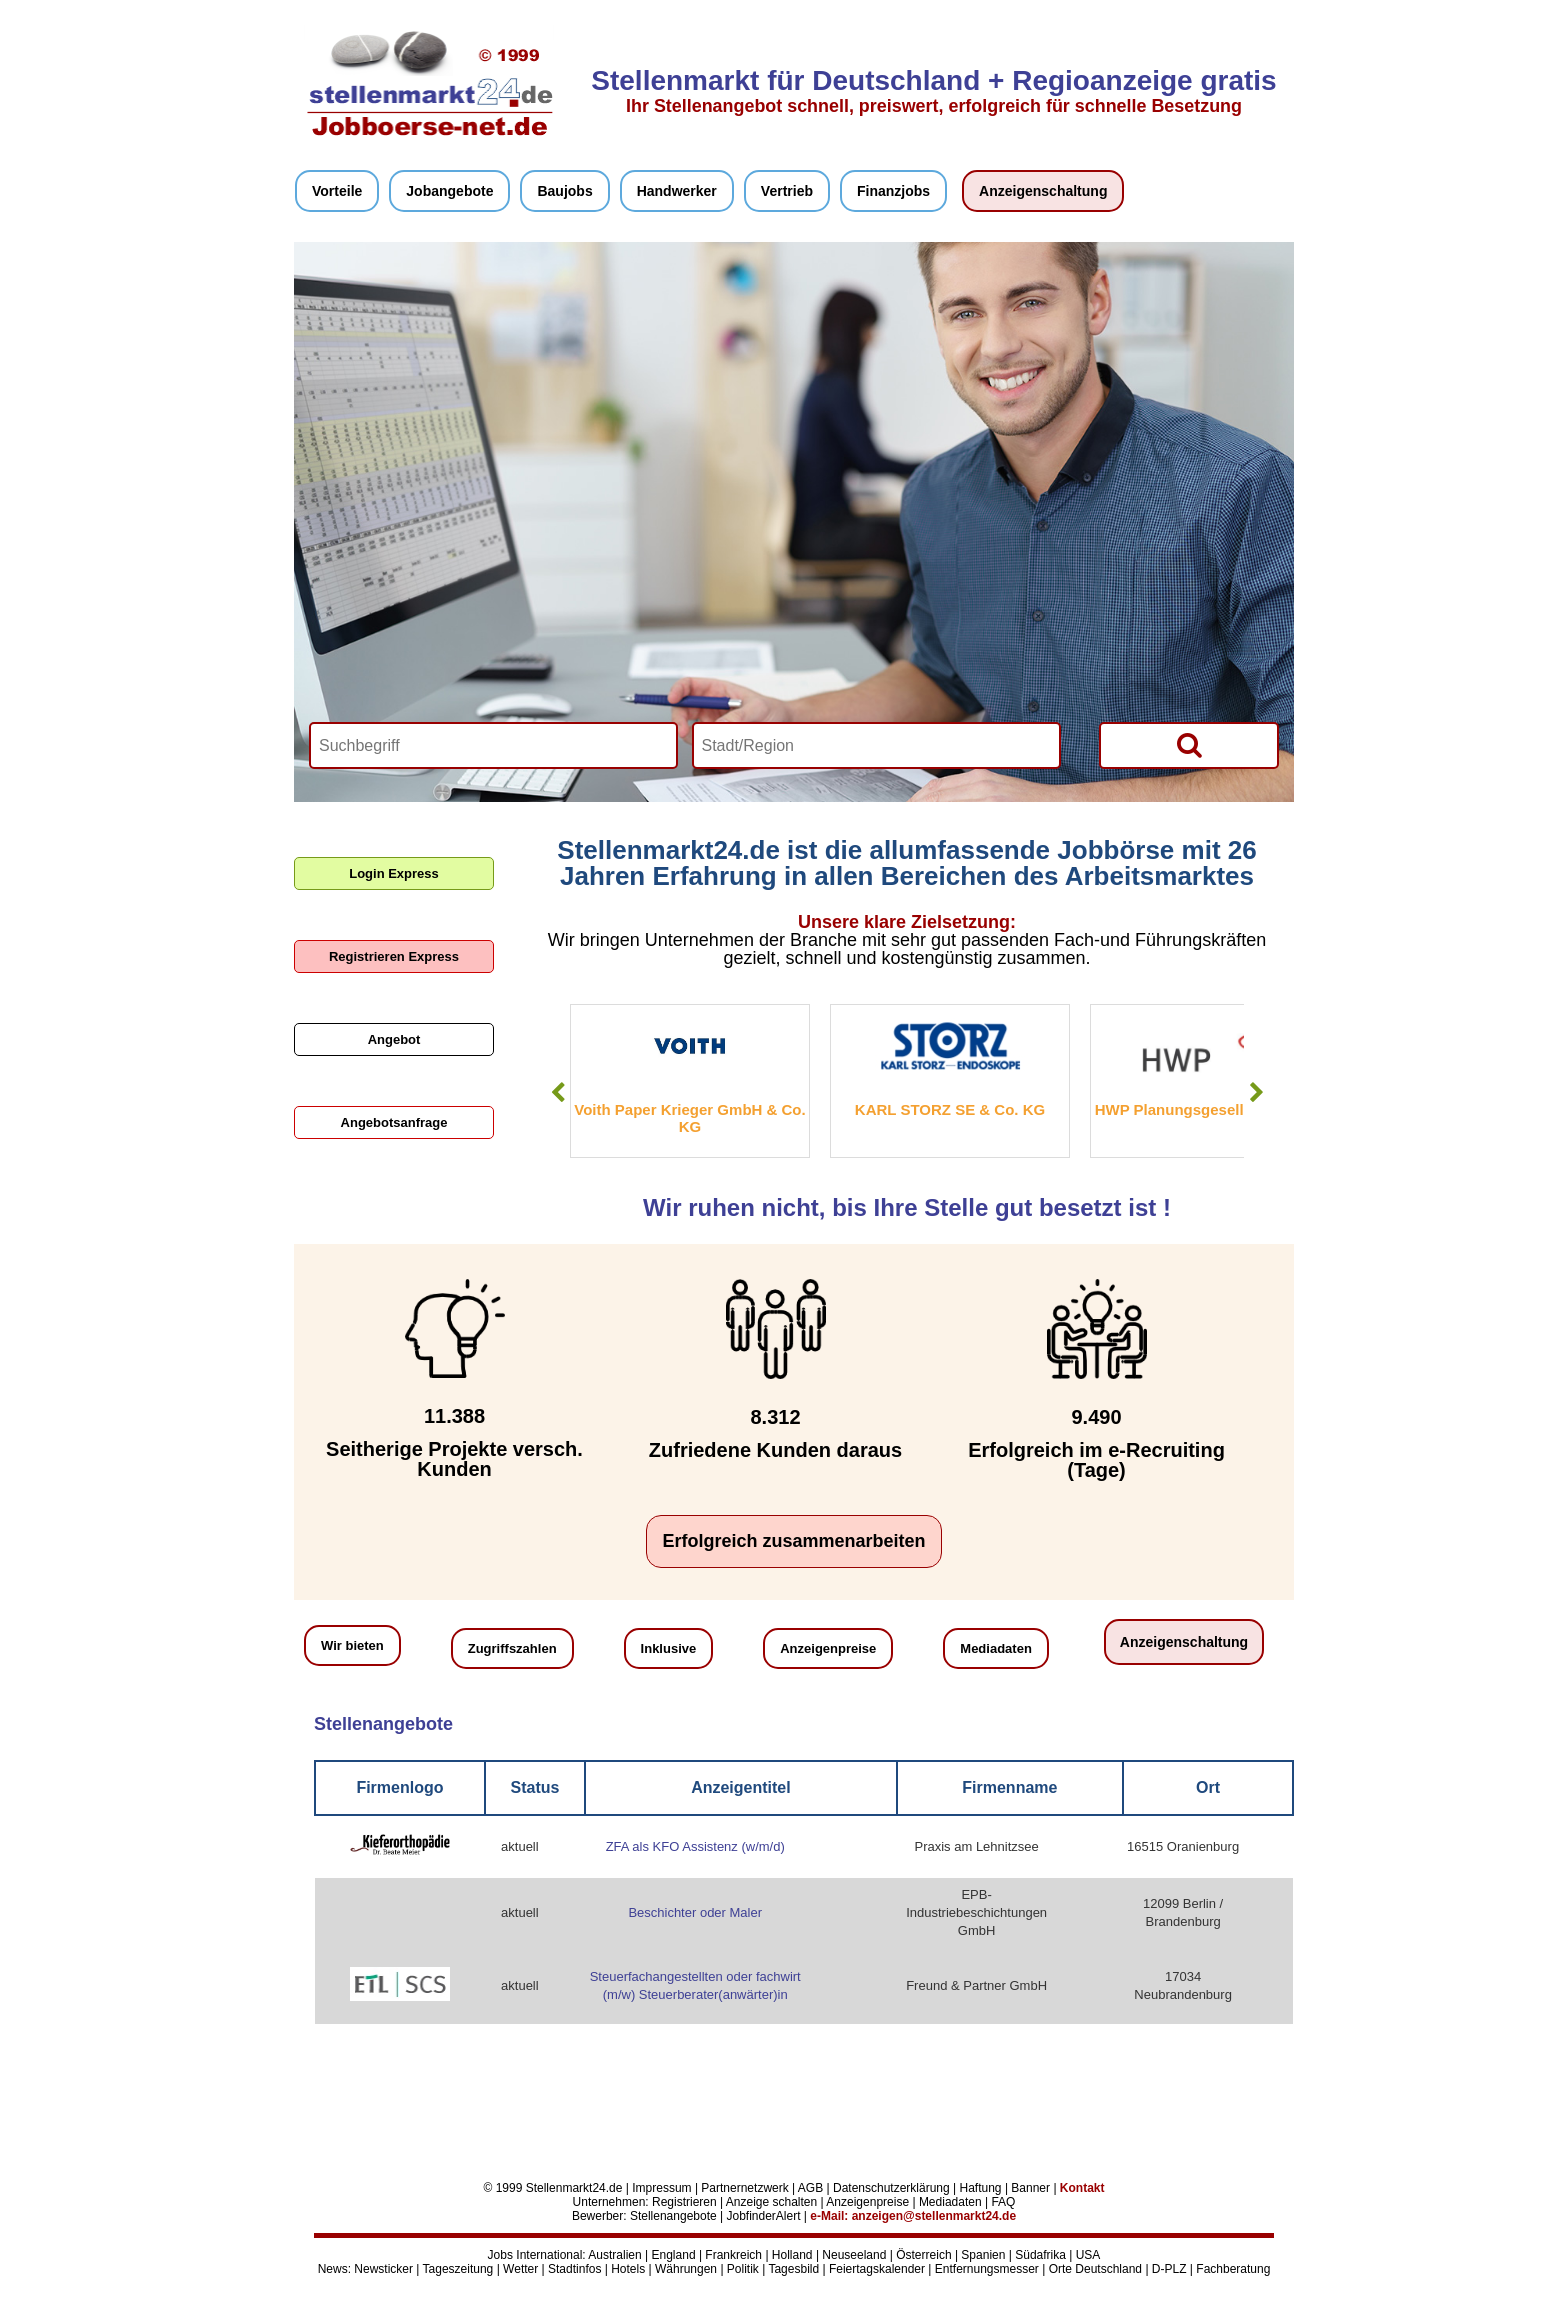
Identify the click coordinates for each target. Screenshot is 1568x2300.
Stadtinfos (574, 2269)
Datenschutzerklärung (891, 2188)
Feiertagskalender (877, 2269)
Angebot (394, 1039)
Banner (1030, 2188)
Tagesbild (793, 2269)
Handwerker (677, 191)
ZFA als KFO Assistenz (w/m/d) (695, 1846)
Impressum (661, 2188)
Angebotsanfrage (394, 1122)
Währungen (686, 2269)
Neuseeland (854, 2255)
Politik (743, 2269)
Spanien (983, 2255)
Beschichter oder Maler (695, 1912)
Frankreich (733, 2255)
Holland (792, 2255)
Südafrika (1040, 2255)
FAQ (1003, 2202)
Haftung (981, 2188)
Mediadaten (996, 1648)
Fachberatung (1233, 2269)
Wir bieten (352, 1645)
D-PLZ (1169, 2269)
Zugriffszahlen (512, 1648)
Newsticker (383, 2269)
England (674, 2255)
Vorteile (337, 191)
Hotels (628, 2269)
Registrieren (684, 2202)
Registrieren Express (394, 956)
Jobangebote (449, 191)
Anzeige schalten (771, 2202)
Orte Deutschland (1095, 2269)
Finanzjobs (893, 191)
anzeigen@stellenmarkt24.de (934, 2216)
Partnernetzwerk (744, 2188)
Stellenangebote (673, 2216)
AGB (810, 2188)
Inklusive (669, 1648)
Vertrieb (787, 191)
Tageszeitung (458, 2269)
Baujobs (564, 191)
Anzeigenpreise (828, 1648)
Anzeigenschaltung (1043, 191)
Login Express (394, 873)
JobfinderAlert (763, 2216)
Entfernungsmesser (987, 2269)
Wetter (520, 2269)
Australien (614, 2255)
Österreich (923, 2255)
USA (1088, 2255)
